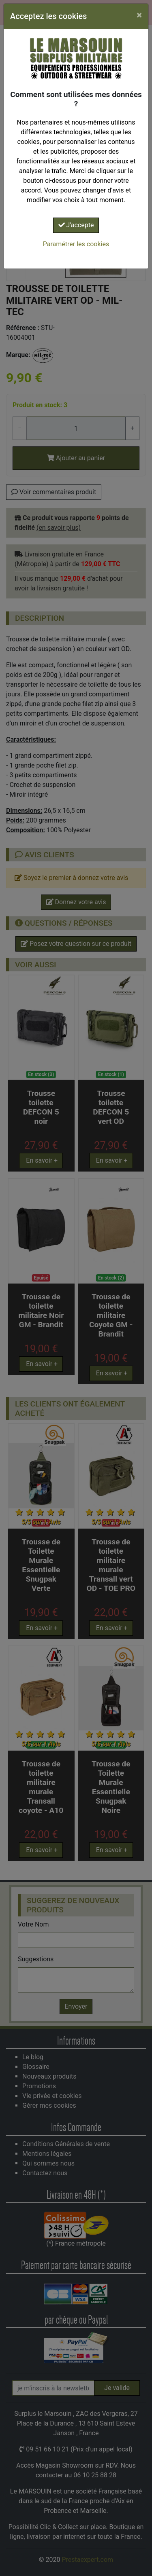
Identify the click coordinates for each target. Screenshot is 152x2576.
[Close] (139, 15)
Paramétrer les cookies (76, 244)
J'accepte (76, 225)
